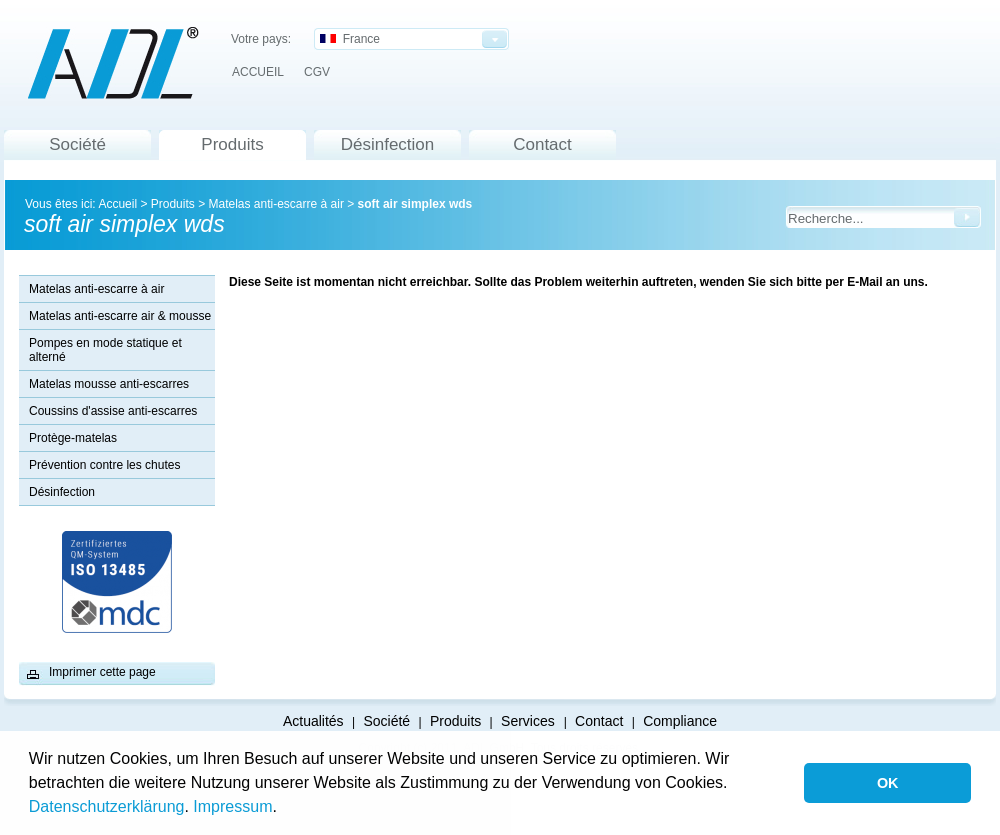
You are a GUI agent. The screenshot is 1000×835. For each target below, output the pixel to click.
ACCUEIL (258, 72)
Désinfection (388, 144)
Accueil (117, 204)
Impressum (232, 806)
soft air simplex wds (415, 204)
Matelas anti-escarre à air (275, 204)
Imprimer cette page (102, 672)
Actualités (313, 721)
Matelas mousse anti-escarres (109, 384)
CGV (317, 72)
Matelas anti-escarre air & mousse (120, 316)
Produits (232, 144)
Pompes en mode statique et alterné (105, 350)
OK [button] (888, 783)
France (350, 39)
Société (77, 144)
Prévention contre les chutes (104, 465)
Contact (542, 144)
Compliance (680, 721)
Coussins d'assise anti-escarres (113, 411)
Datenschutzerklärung (107, 806)
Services (530, 721)
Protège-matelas (73, 438)
